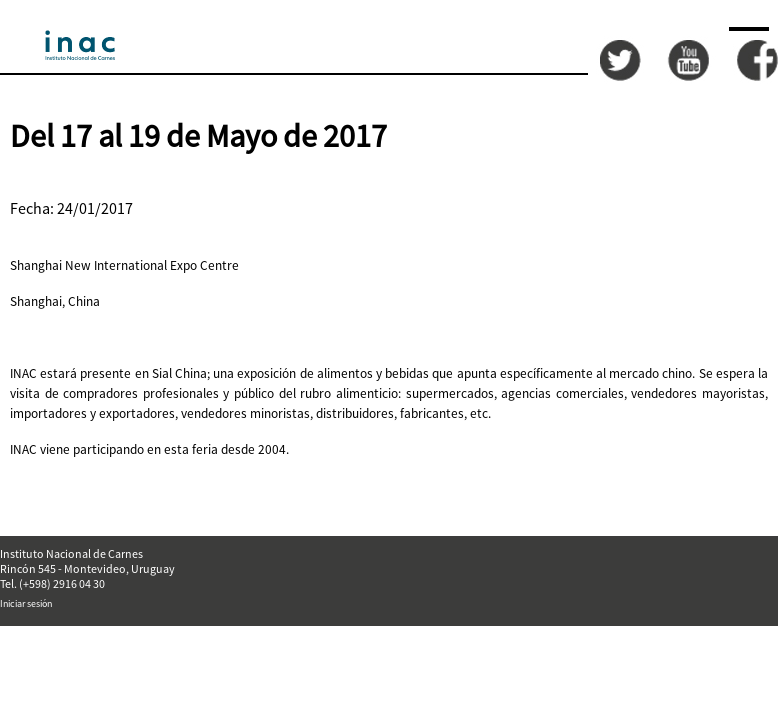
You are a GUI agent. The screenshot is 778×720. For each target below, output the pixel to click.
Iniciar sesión (26, 603)
